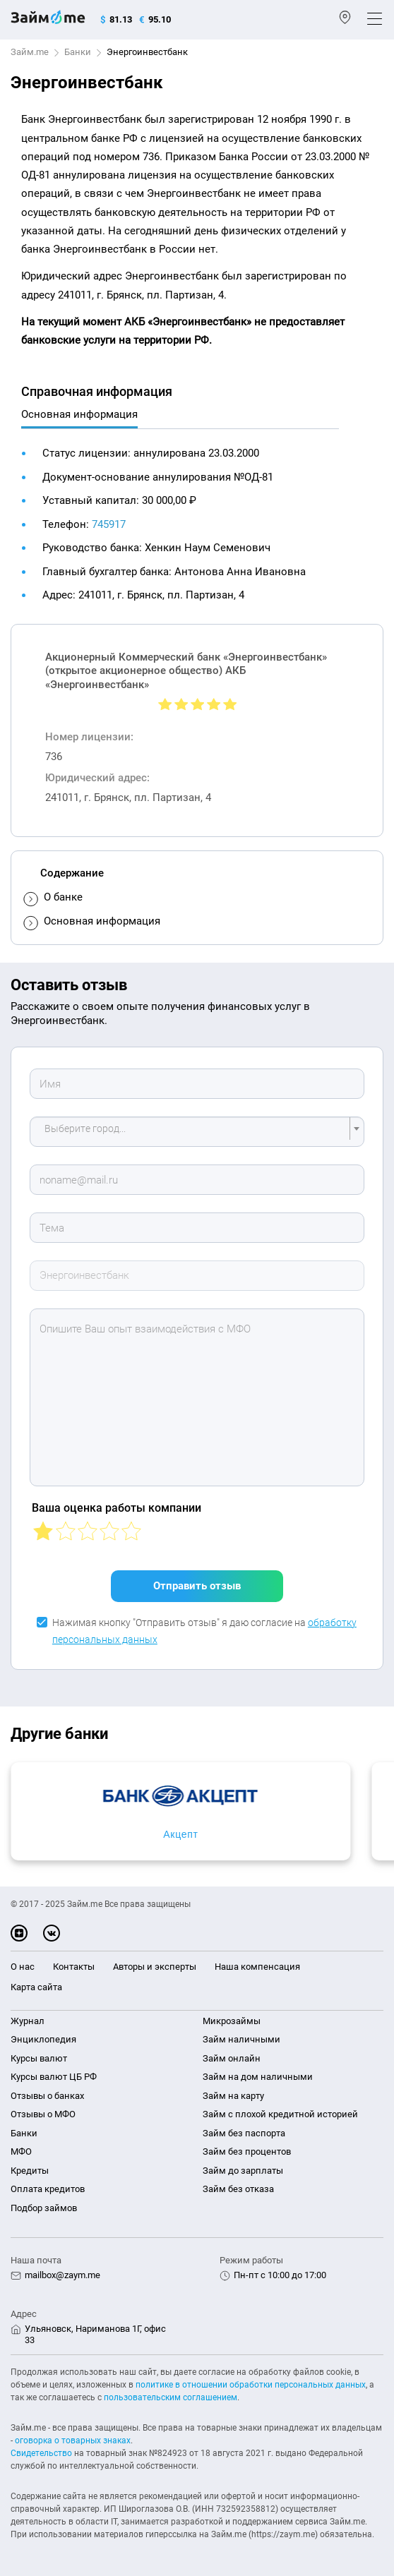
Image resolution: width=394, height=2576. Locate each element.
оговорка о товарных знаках (73, 2440)
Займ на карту (233, 2095)
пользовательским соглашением (170, 2397)
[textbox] (192, 1131)
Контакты (74, 1966)
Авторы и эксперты (154, 1966)
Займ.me (30, 52)
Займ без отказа (238, 2189)
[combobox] (197, 1132)
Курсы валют (39, 2058)
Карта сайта (36, 1987)
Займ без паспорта (244, 2133)
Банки (77, 52)
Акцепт (180, 1834)
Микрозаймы (232, 2021)
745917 (109, 524)
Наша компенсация (257, 1966)
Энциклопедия (43, 2039)
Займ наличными (241, 2039)
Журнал (27, 2021)
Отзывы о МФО (43, 2114)
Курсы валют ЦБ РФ (54, 2076)
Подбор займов (44, 2208)
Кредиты (30, 2170)
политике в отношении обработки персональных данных (251, 2385)
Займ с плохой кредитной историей (280, 2114)
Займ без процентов (247, 2151)
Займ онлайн (232, 2058)
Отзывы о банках (47, 2095)
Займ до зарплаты (243, 2170)
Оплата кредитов (48, 2189)
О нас (23, 1966)
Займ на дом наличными (258, 2076)
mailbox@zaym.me (62, 2275)
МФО (21, 2151)
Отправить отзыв (197, 1585)
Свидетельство (41, 2453)
